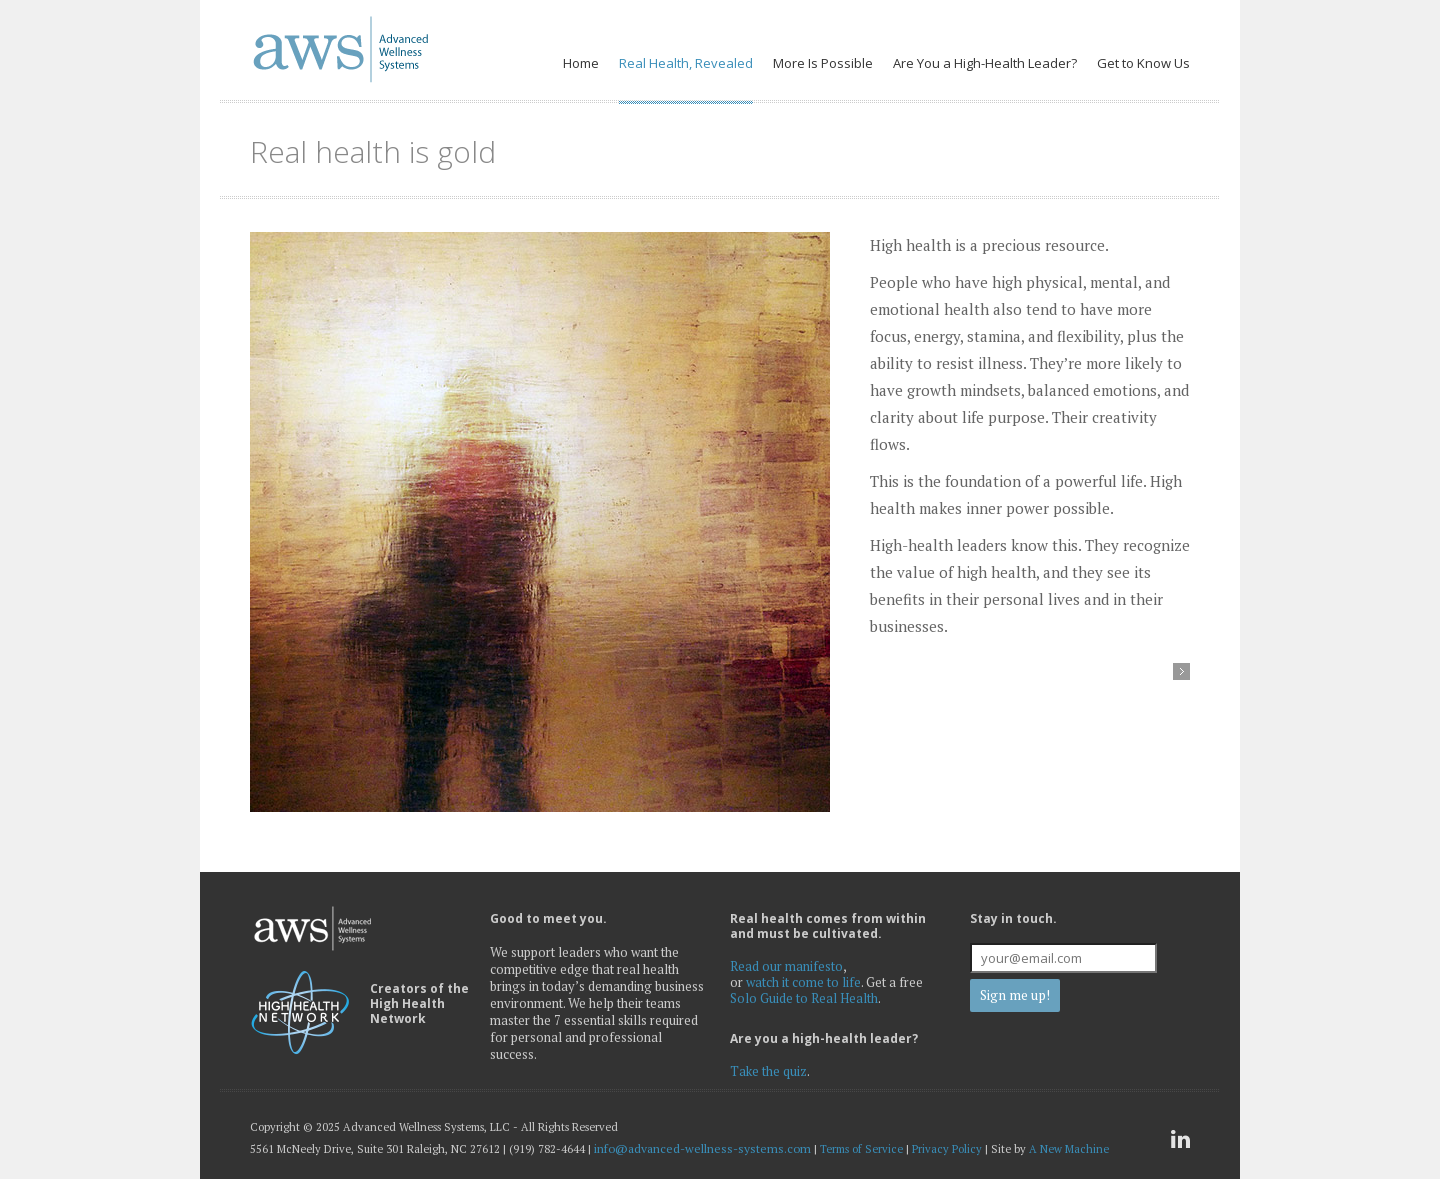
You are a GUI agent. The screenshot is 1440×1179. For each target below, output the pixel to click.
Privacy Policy (947, 1149)
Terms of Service (861, 1149)
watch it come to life (803, 982)
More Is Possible (823, 63)
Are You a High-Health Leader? (985, 63)
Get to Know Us (1143, 63)
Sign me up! (1015, 995)
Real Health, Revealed (686, 63)
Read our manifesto (786, 966)
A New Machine (1069, 1149)
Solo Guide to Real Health (804, 998)
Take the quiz (768, 1071)
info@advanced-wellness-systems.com (702, 1148)
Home (581, 63)
